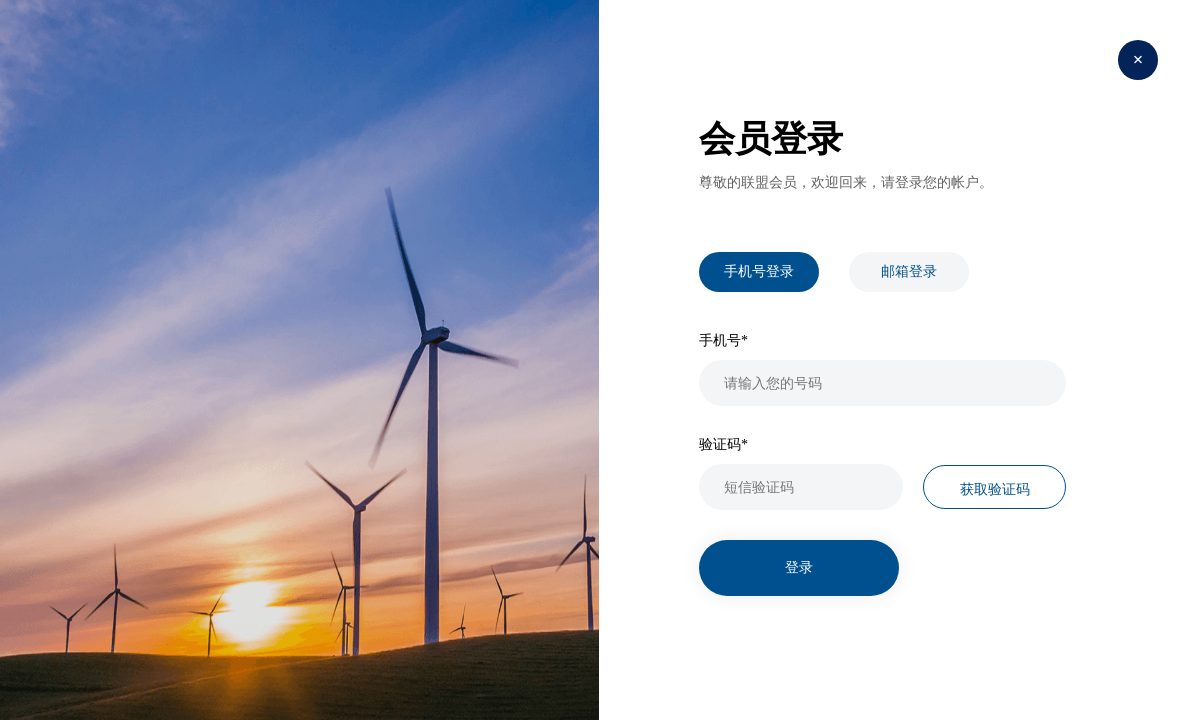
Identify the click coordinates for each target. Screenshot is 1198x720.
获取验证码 (995, 489)
